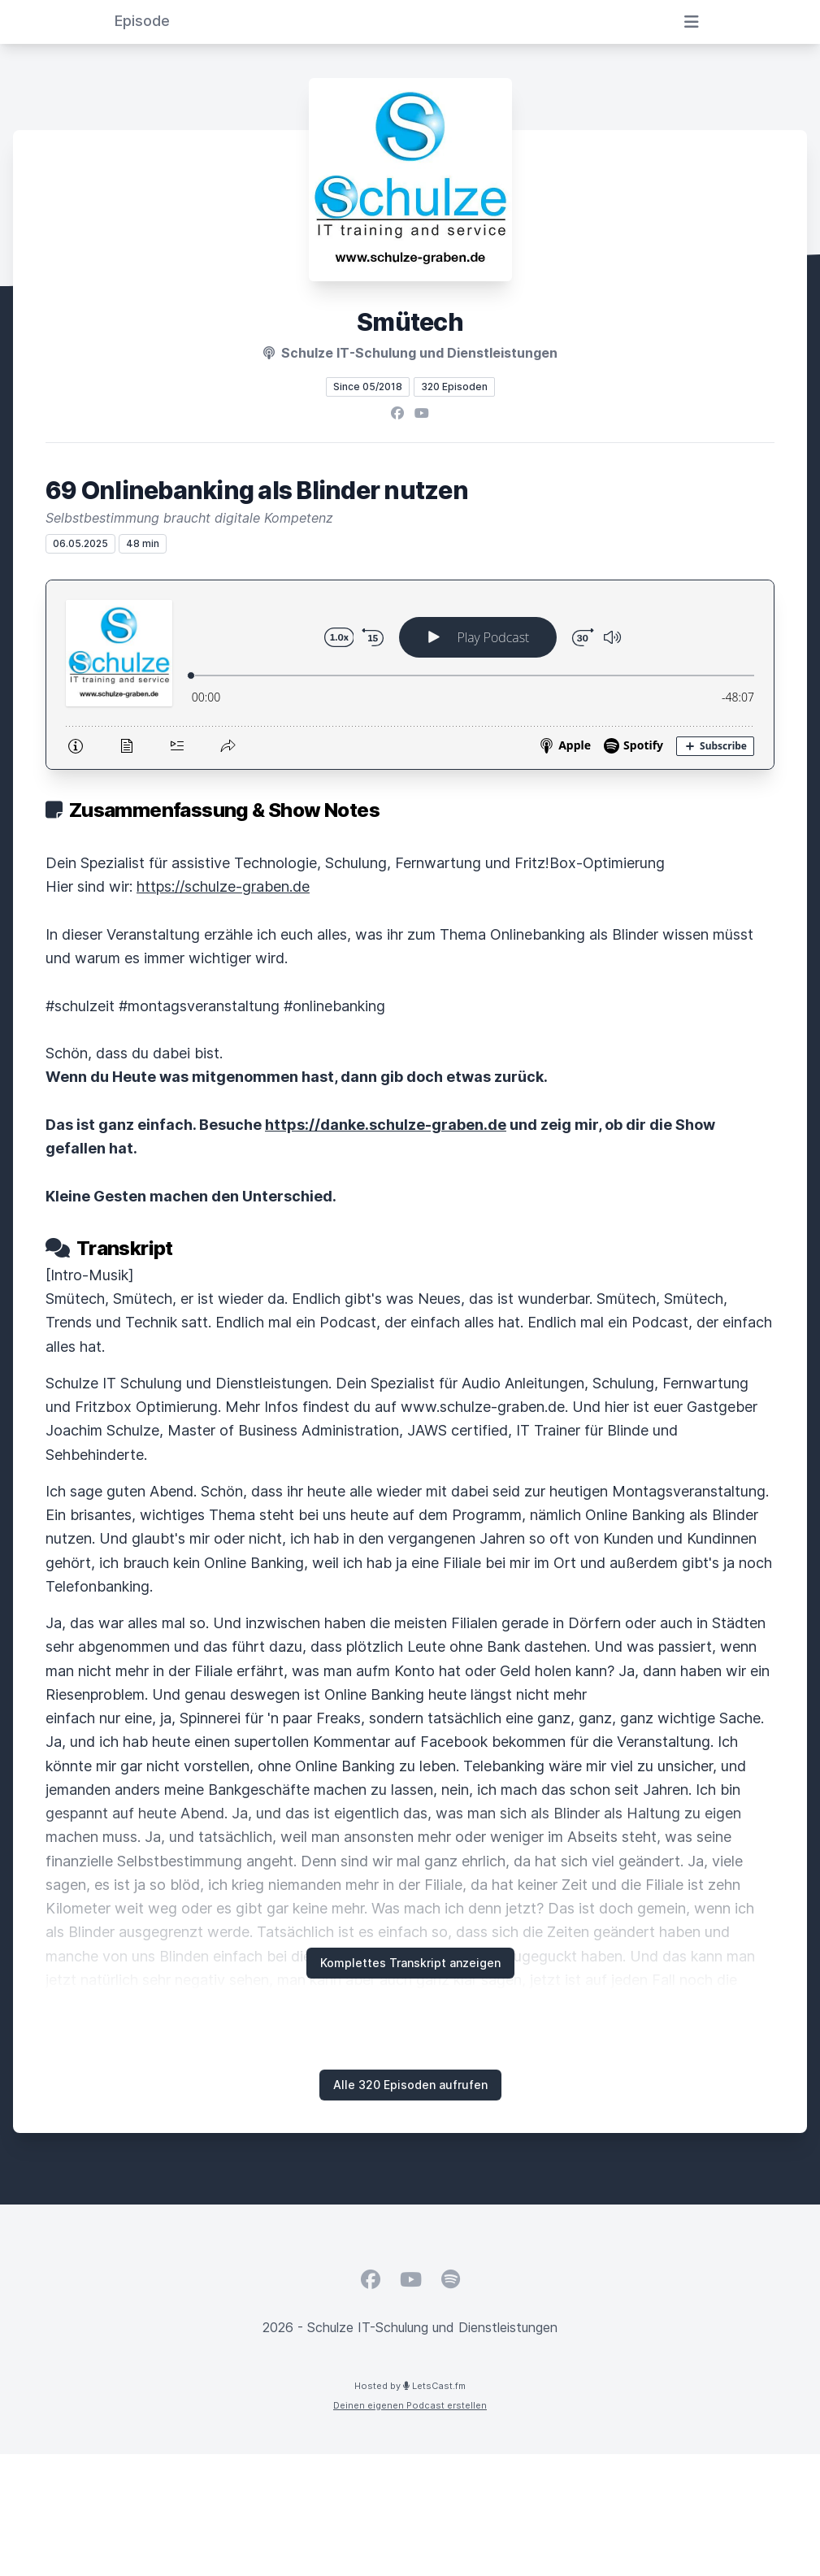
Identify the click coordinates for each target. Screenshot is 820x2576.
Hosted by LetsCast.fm (410, 2385)
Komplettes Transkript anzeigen (410, 1963)
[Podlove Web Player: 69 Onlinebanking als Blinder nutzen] (410, 674)
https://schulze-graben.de (223, 886)
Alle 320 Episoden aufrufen (410, 2085)
